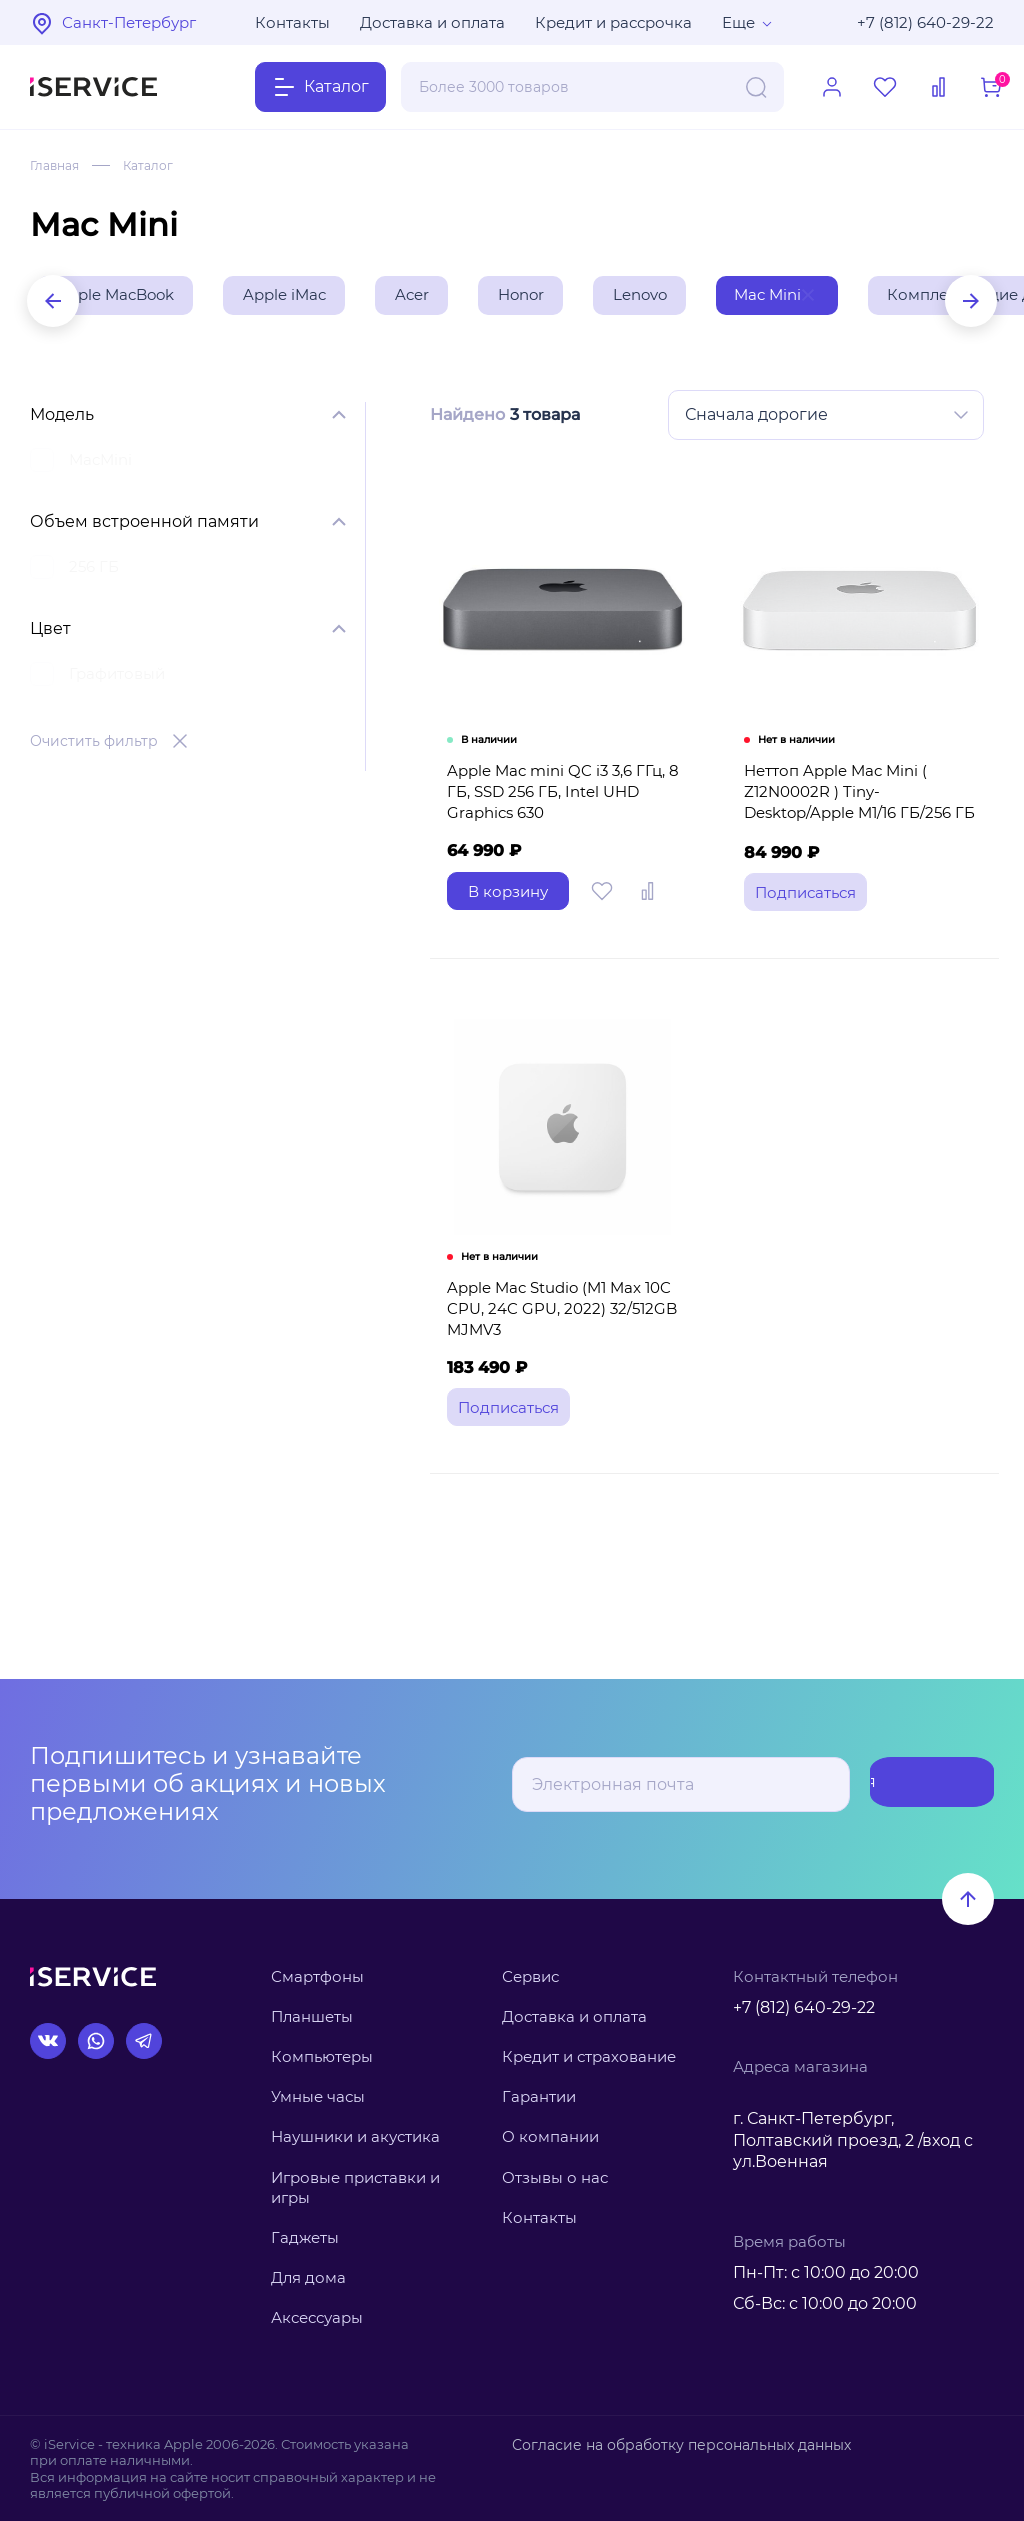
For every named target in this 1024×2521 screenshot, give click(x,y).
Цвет (50, 632)
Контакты (292, 22)
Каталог (160, 165)
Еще (738, 22)
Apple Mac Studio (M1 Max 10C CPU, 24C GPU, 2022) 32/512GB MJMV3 (557, 1350)
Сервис (530, 1976)
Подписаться (914, 1784)
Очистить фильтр (94, 745)
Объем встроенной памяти (144, 525)
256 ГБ (94, 570)
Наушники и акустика (355, 2136)
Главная (58, 165)
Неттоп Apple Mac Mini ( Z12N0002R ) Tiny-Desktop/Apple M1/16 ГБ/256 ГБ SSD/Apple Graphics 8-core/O (862, 826)
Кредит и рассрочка (613, 22)
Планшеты (312, 2016)
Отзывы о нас (555, 2177)
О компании (550, 2136)
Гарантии (539, 2096)
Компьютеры (322, 2056)
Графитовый (117, 677)
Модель (62, 418)
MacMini (100, 463)
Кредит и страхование (589, 2056)
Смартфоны (317, 1976)
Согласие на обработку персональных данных (669, 2444)
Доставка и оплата (432, 22)
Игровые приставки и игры (355, 2187)
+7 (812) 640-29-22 (925, 22)
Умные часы (318, 2096)
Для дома (308, 2277)
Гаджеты (305, 2237)
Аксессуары (317, 2317)
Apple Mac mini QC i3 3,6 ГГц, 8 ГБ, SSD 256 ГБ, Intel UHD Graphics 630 (558, 815)
